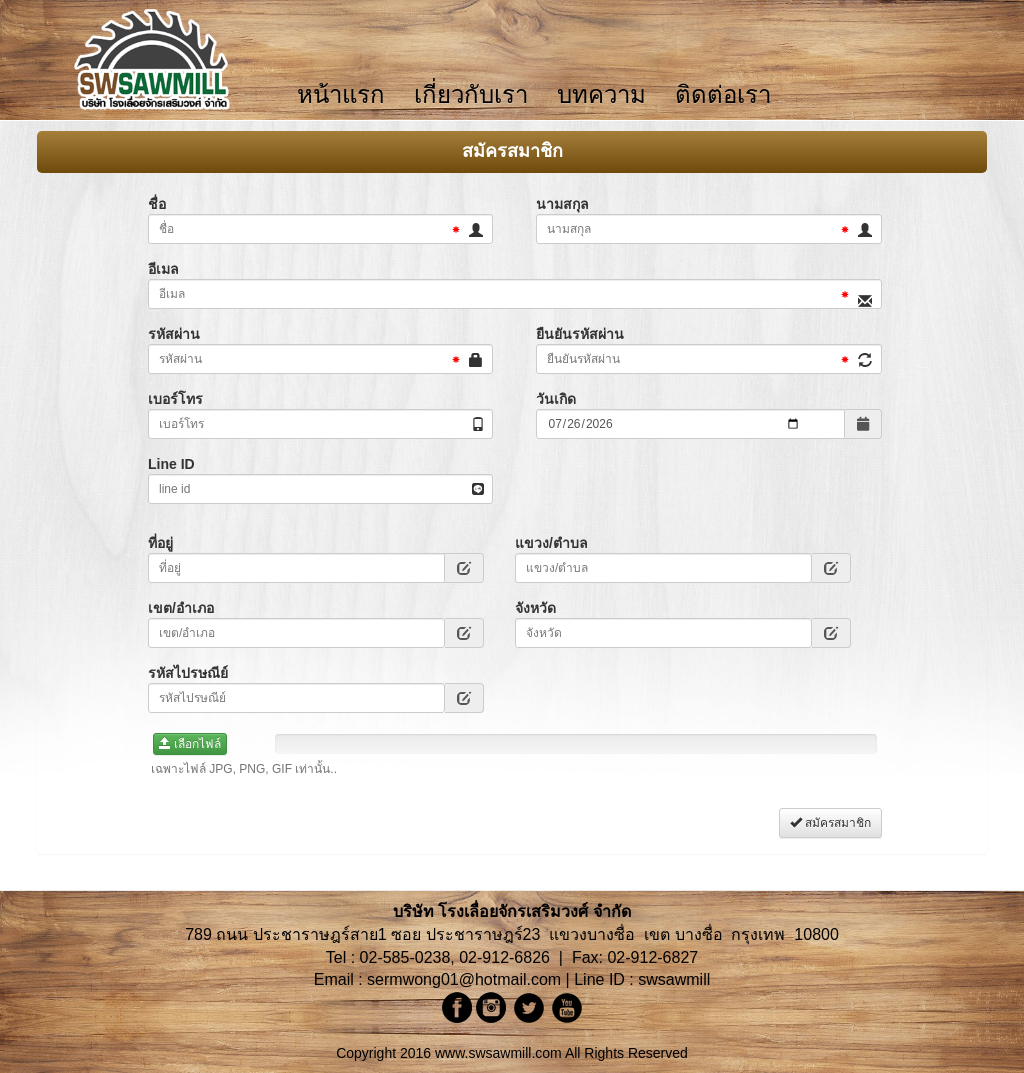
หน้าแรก (341, 95)
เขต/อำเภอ (181, 608)
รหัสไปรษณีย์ (188, 673)
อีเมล (163, 269)
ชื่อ (157, 204)
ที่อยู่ (160, 543)
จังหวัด (535, 608)
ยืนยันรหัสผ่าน (580, 334)
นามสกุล (562, 204)
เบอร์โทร (175, 399)
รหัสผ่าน (174, 334)
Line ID (171, 464)
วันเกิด (556, 399)
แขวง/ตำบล (551, 543)
